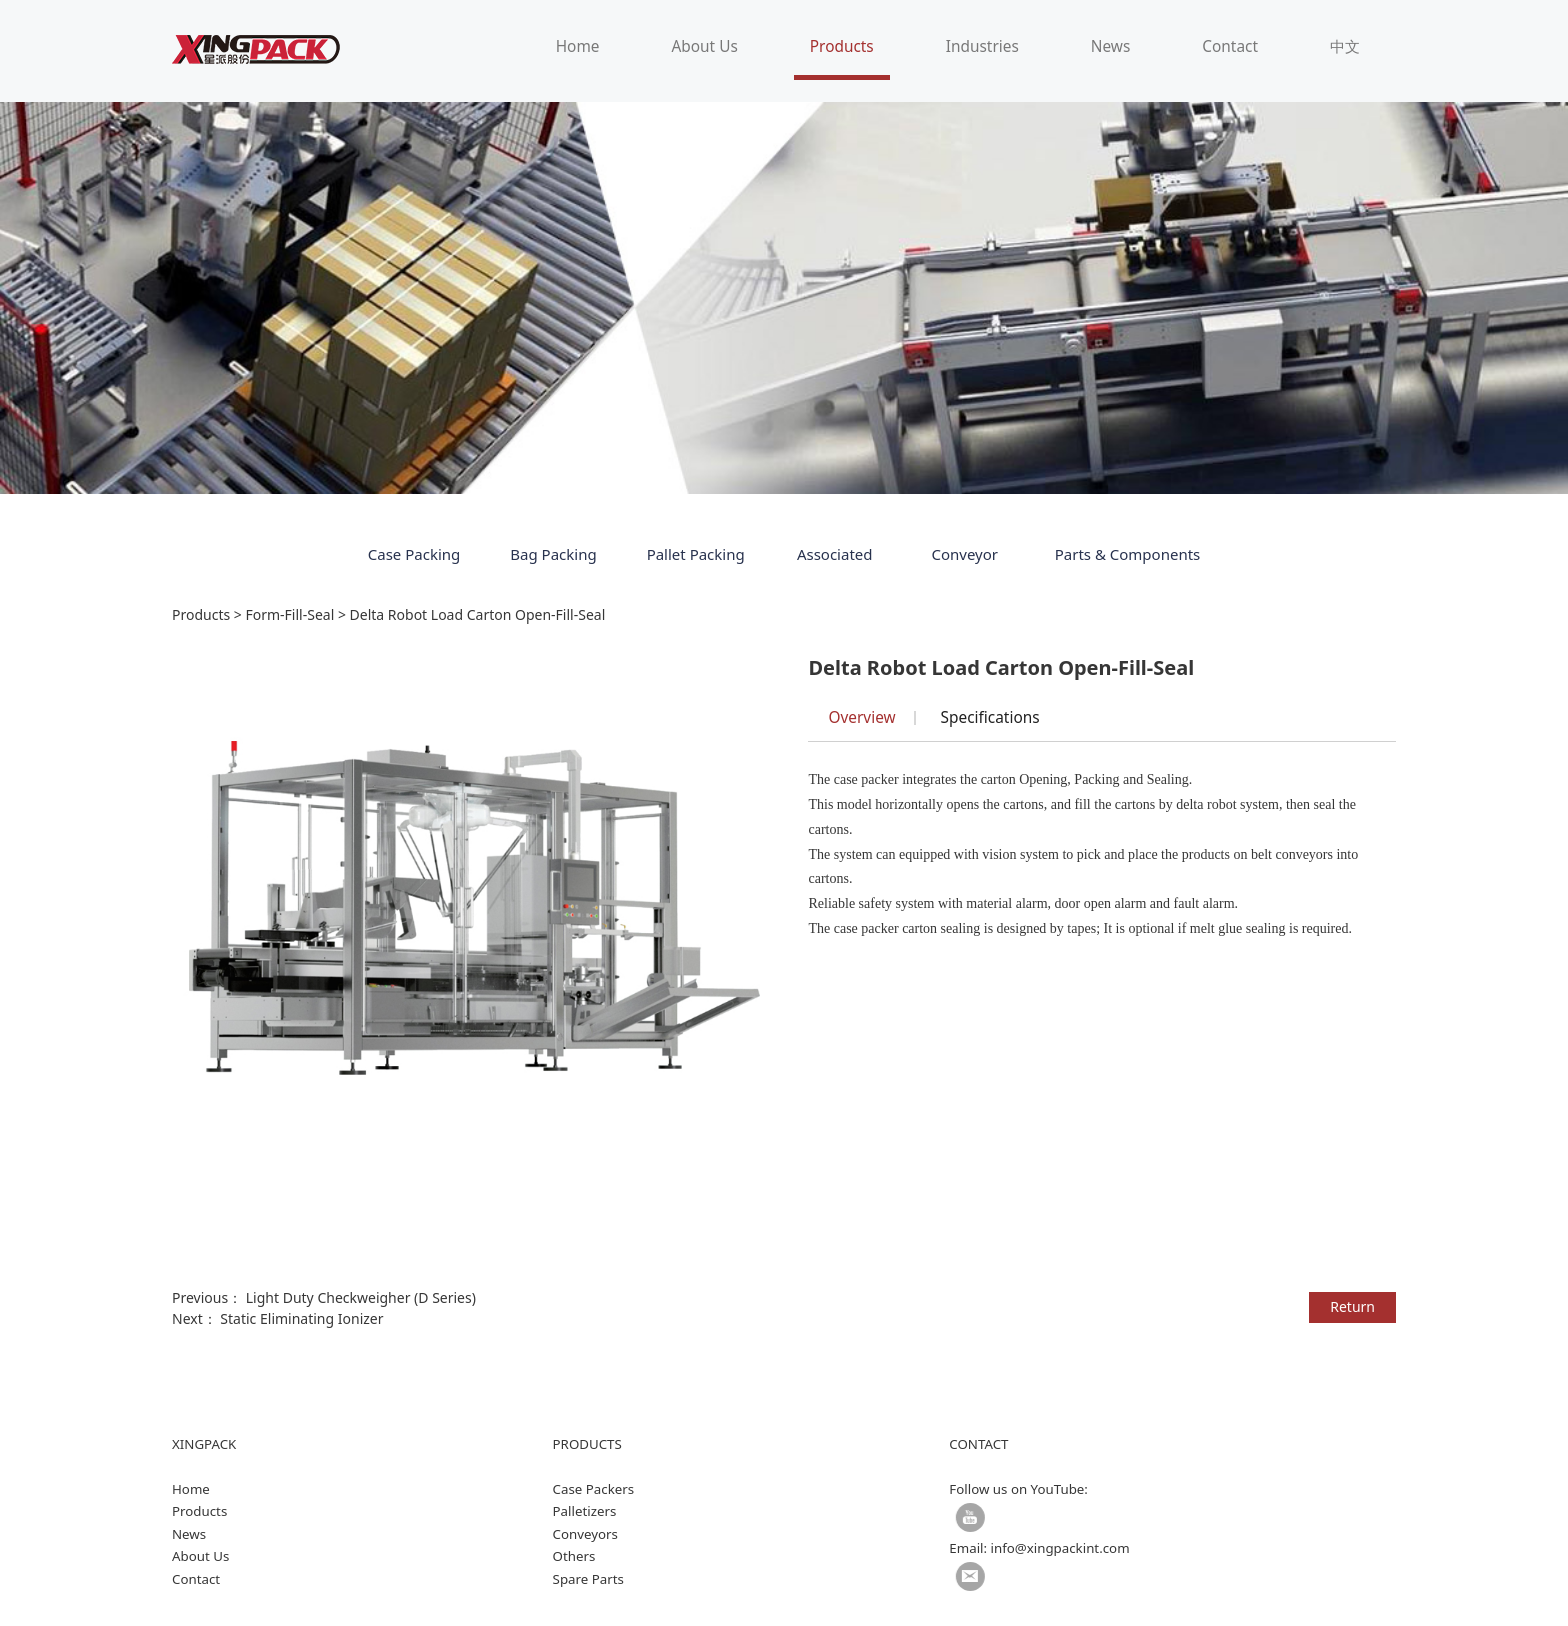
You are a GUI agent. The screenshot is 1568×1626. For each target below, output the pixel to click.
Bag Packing (553, 554)
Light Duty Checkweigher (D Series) (361, 1297)
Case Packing (414, 554)
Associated (835, 554)
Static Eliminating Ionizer (301, 1318)
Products (842, 46)
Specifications (990, 717)
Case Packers (594, 1489)
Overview (861, 717)
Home (578, 46)
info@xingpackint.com (1060, 1548)
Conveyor (964, 554)
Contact (1230, 46)
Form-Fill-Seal (289, 614)
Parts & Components (1128, 554)
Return (1352, 1306)
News (1111, 46)
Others (574, 1556)
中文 (1345, 46)
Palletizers (585, 1511)
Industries (982, 46)
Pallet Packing (696, 554)
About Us (704, 46)
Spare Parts (588, 1579)
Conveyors (585, 1534)
